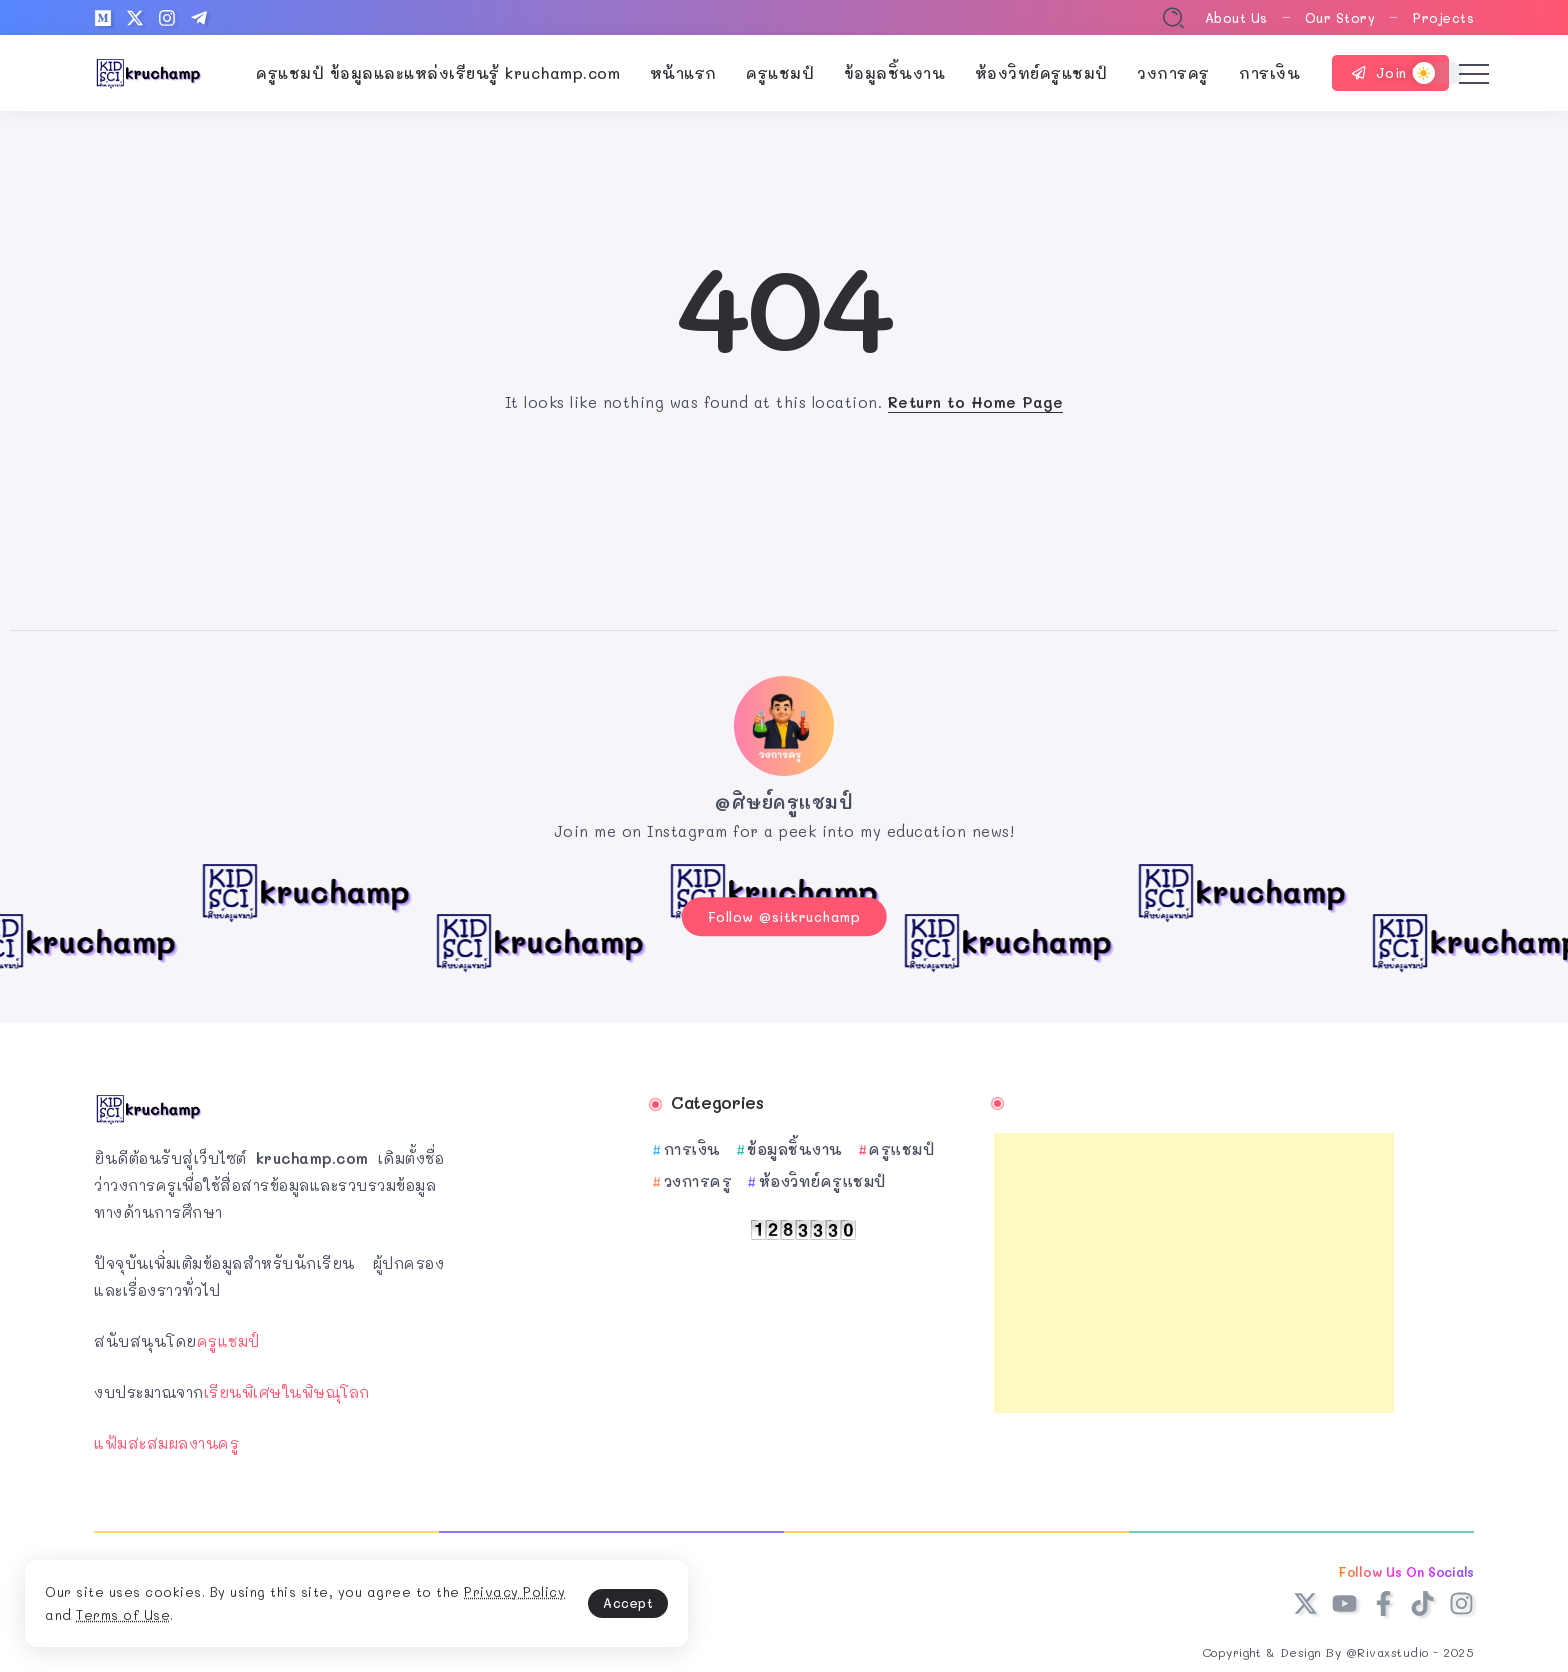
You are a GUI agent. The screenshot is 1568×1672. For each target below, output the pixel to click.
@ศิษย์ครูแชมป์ (784, 802)
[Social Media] (103, 18)
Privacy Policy (149, 1610)
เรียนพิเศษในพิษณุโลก (287, 1386)
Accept (470, 1597)
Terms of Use (282, 1610)
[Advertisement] (1194, 1267)
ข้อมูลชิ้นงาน (795, 1143)
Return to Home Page (976, 402)
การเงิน (692, 1143)
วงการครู (698, 1175)
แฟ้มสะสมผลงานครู (166, 1437)
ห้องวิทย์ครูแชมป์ (822, 1175)
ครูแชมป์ (228, 1335)
